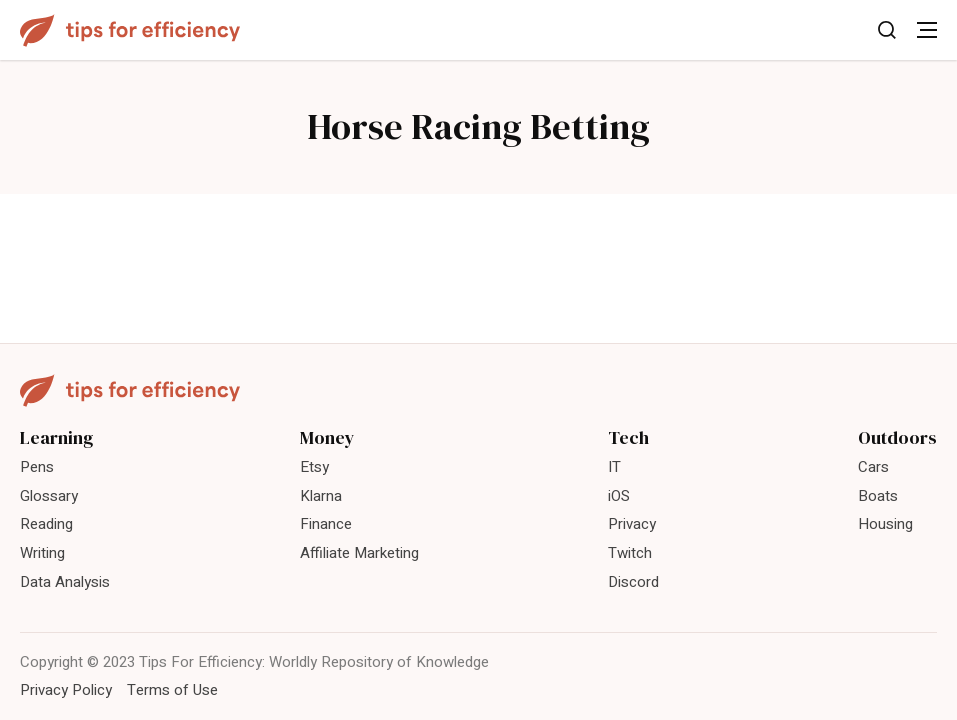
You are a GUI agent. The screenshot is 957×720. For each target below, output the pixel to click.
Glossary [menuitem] (49, 496)
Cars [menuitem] (873, 467)
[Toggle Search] (887, 30)
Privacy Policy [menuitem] (66, 690)
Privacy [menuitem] (632, 524)
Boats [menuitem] (878, 496)
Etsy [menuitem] (314, 467)
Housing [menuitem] (885, 524)
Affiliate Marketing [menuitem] (359, 553)
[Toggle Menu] (927, 30)
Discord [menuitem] (633, 582)
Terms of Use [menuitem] (172, 690)
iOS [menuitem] (619, 496)
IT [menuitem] (614, 467)
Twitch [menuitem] (630, 553)
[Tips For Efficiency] (130, 30)
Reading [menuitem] (46, 524)
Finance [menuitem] (326, 524)
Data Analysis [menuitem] (65, 582)
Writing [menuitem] (42, 553)
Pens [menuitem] (37, 467)
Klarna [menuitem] (321, 496)
